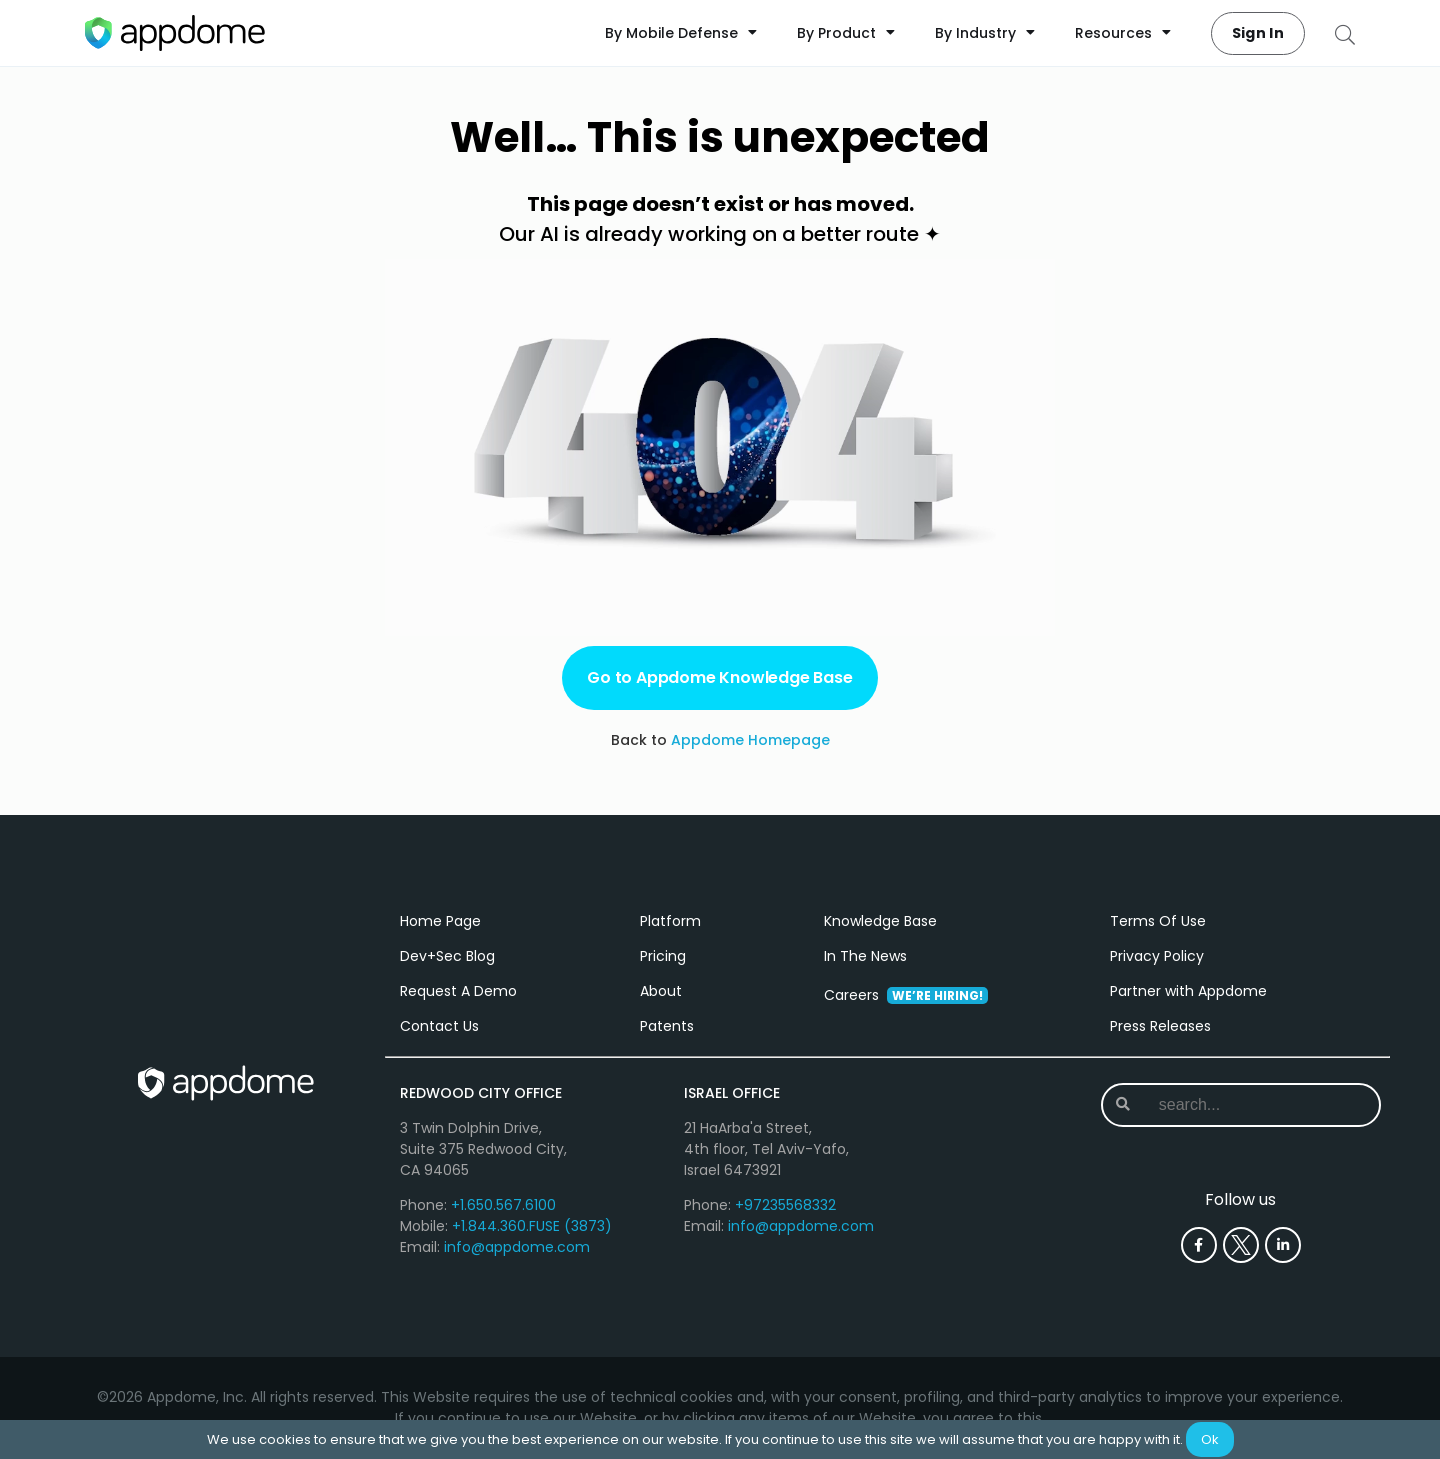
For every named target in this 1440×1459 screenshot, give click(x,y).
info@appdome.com (517, 1247)
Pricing (663, 956)
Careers (906, 995)
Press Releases (1160, 1026)
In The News (865, 956)
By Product (846, 33)
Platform (670, 921)
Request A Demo (458, 991)
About (661, 991)
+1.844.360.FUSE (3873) (532, 1226)
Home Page (440, 921)
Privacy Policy (1157, 956)
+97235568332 (785, 1205)
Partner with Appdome (1188, 991)
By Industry (985, 33)
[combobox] (1239, 1105)
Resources (1123, 33)
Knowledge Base (880, 921)
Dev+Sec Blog (447, 956)
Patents (667, 1026)
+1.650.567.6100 (503, 1205)
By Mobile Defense (681, 33)
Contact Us (439, 1026)
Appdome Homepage (750, 740)
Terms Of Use (1158, 921)
